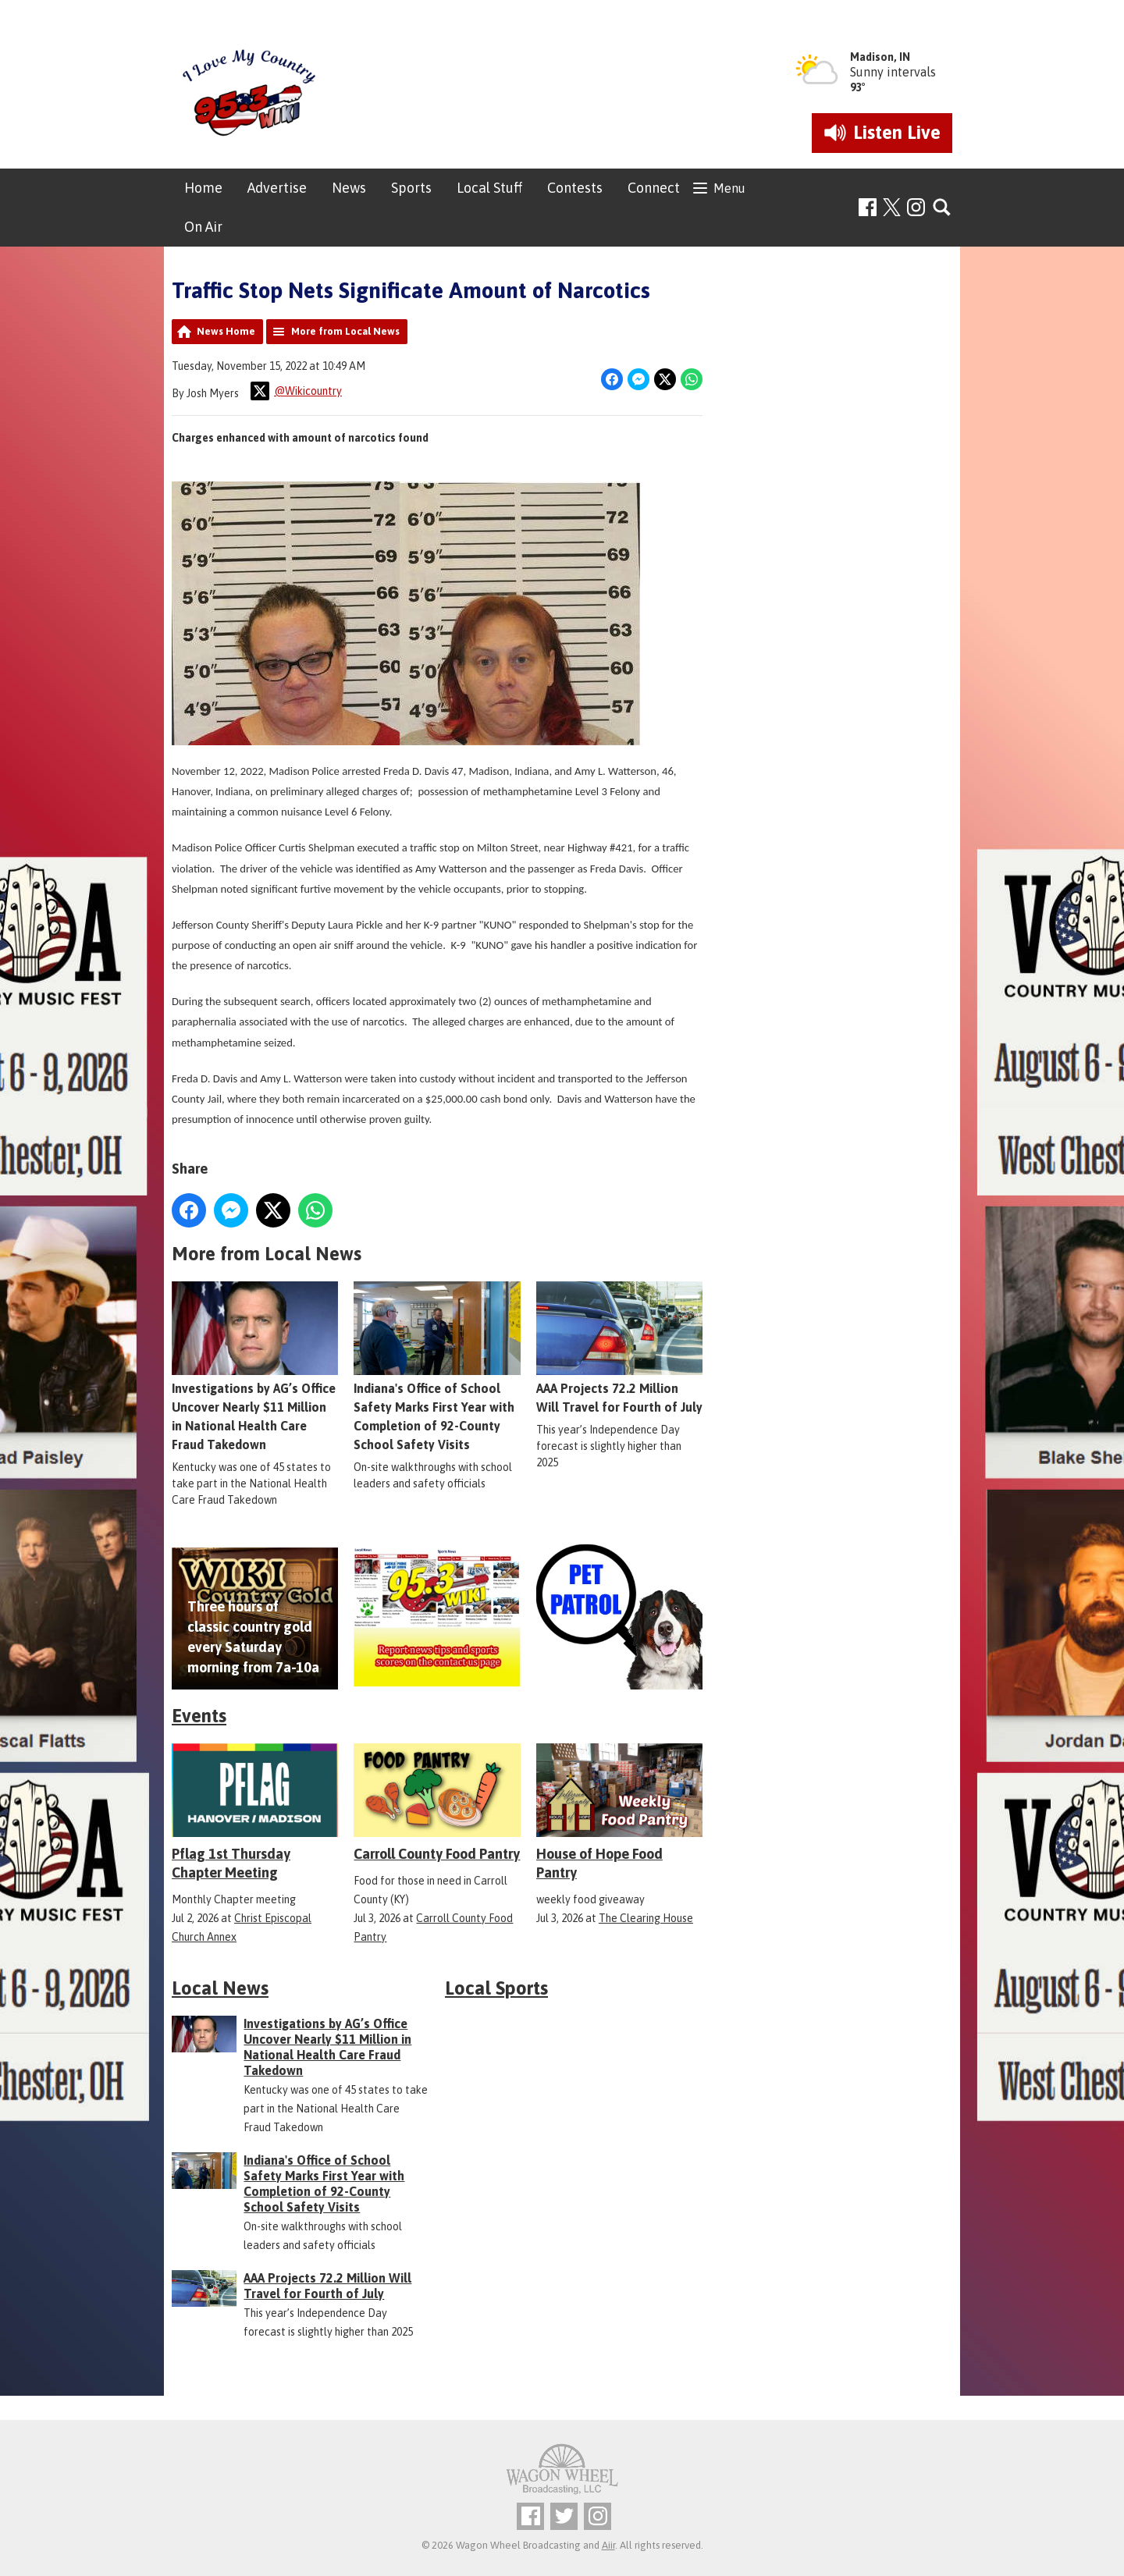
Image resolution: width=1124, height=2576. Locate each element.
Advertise (277, 187)
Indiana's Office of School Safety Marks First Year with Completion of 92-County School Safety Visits (437, 1366)
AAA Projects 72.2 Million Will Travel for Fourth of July (619, 1347)
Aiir (608, 2545)
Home (203, 187)
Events (199, 1715)
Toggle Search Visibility (942, 208)
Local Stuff (489, 187)
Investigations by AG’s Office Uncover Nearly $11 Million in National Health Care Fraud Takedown (255, 1366)
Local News (220, 1988)
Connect (654, 187)
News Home (226, 331)
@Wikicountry (296, 391)
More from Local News (345, 331)
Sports (411, 187)
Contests (575, 187)
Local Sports (496, 1988)
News (349, 187)
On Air (203, 227)
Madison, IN (880, 57)
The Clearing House (646, 1918)
